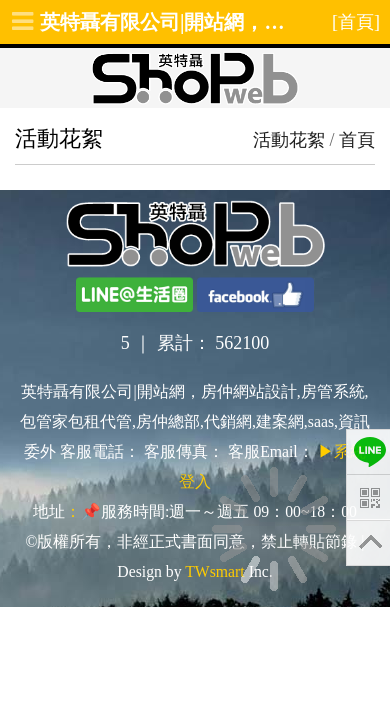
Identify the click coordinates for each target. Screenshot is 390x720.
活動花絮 (289, 140)
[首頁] (356, 22)
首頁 (357, 140)
